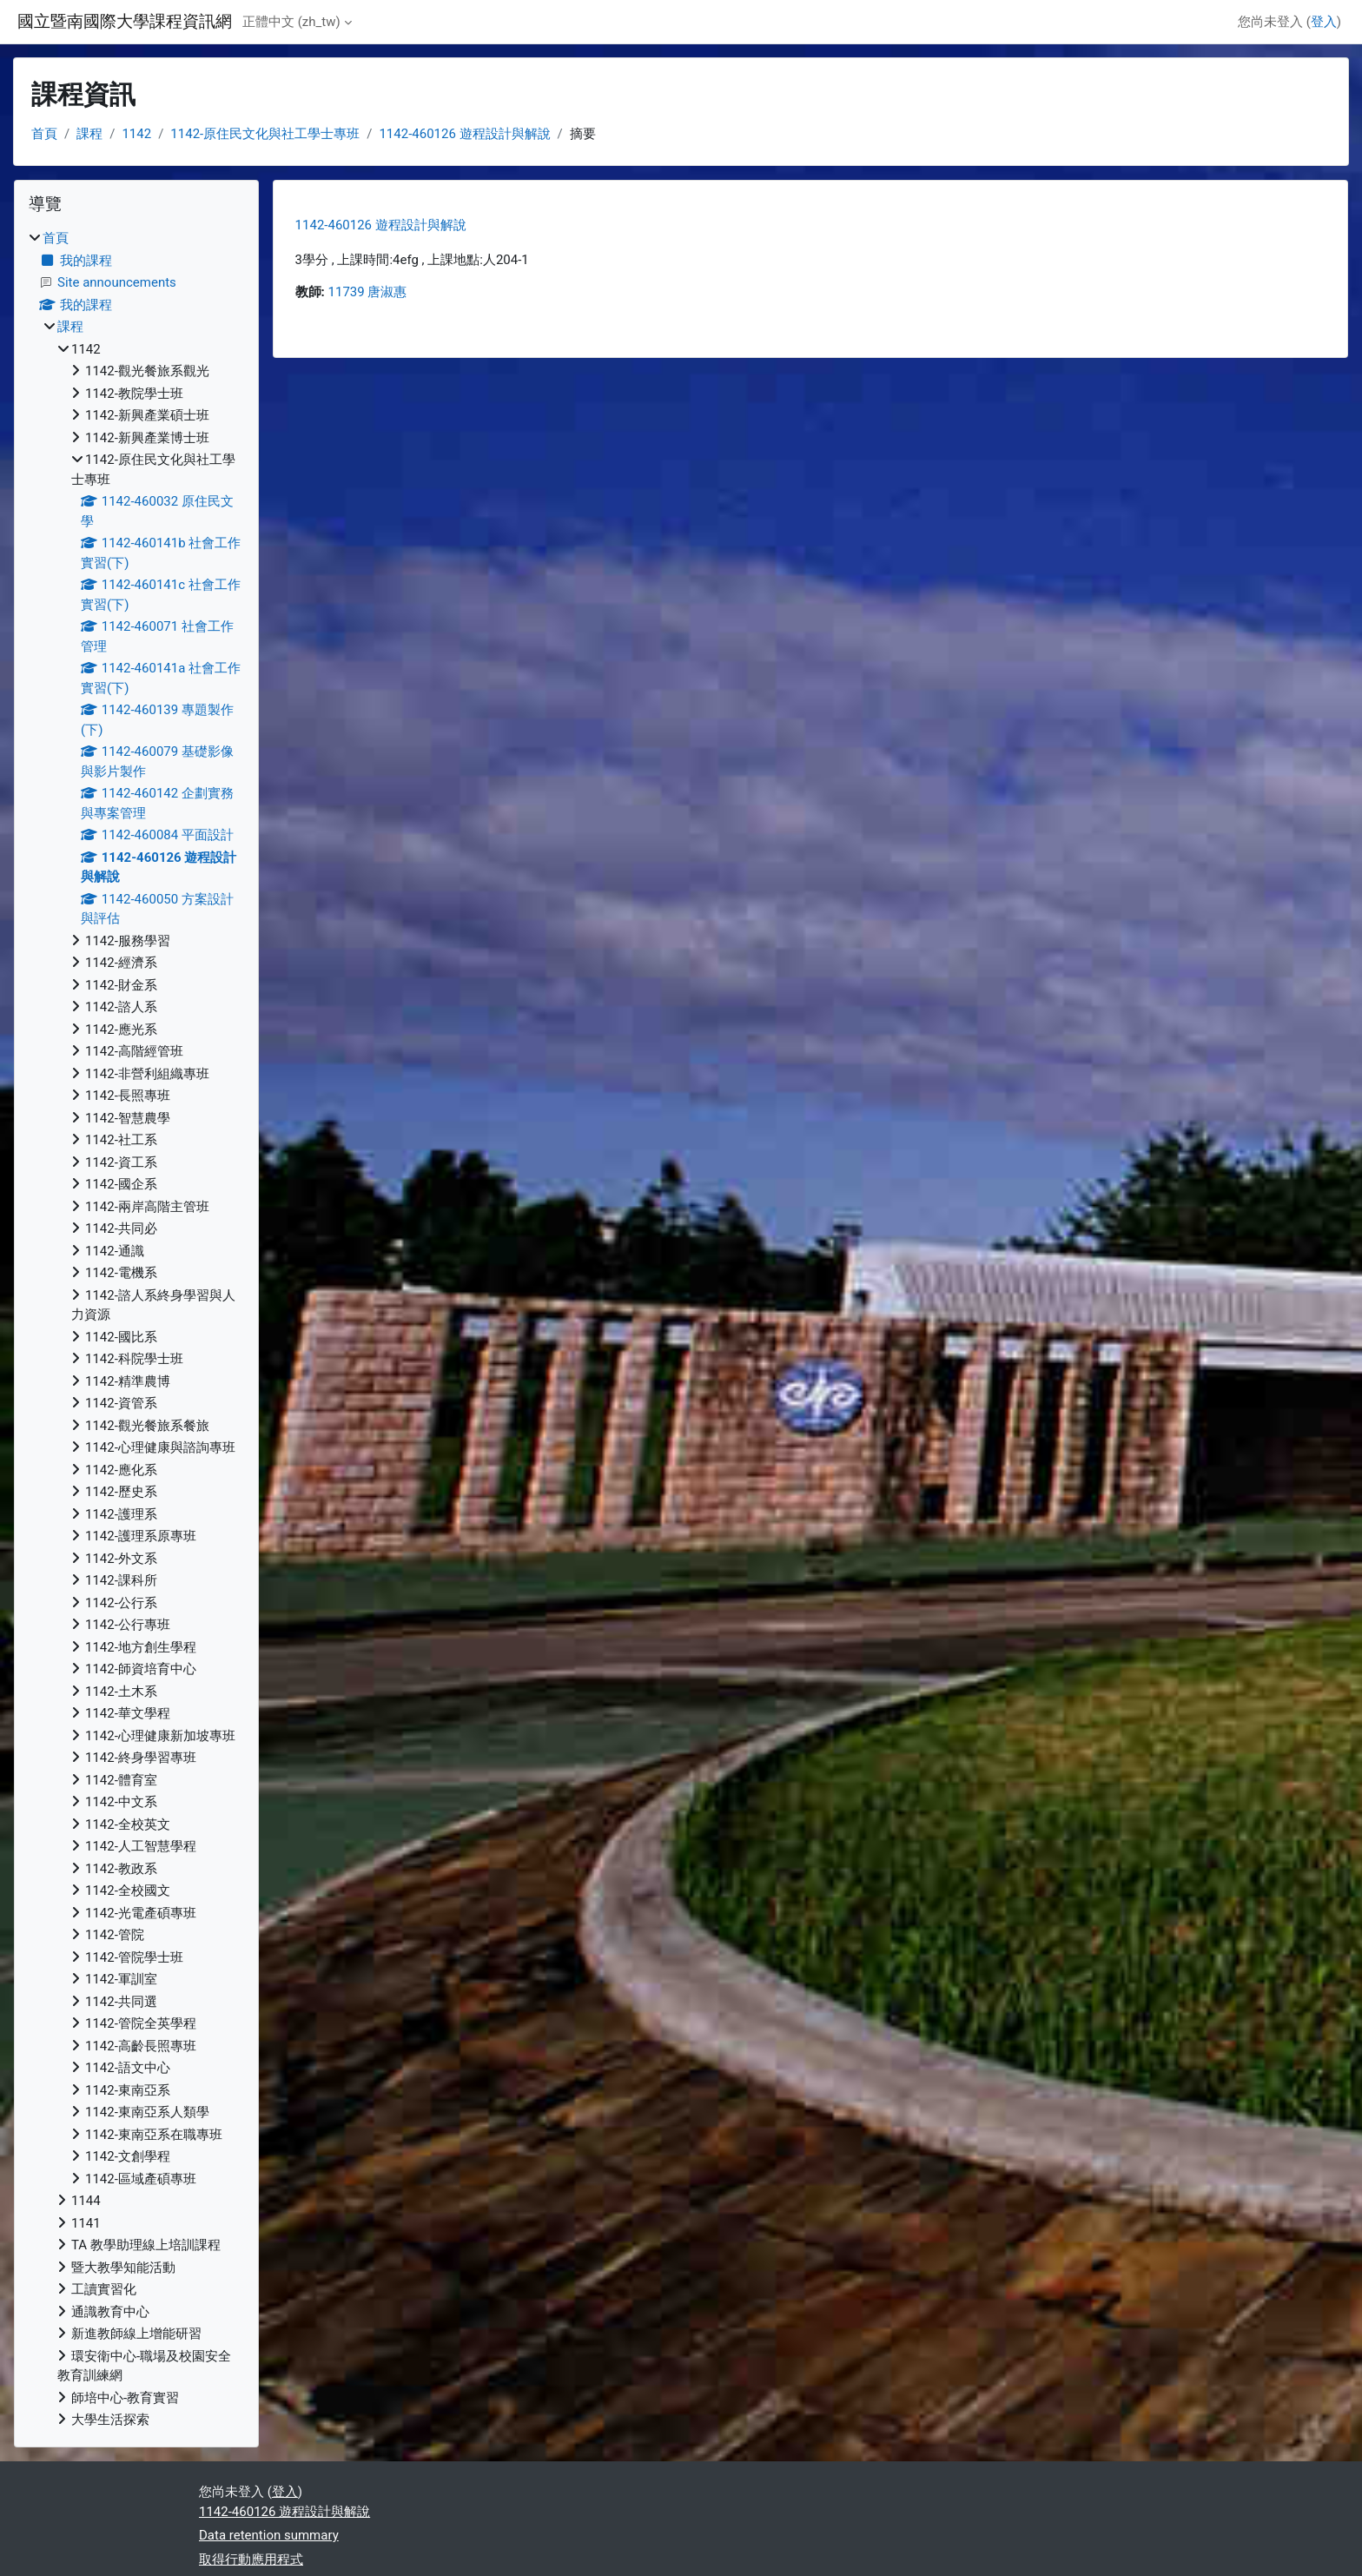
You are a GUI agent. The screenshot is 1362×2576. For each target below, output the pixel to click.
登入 (1324, 22)
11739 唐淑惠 (367, 292)
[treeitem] (136, 1329)
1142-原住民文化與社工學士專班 (265, 134)
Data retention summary (269, 2535)
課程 (89, 134)
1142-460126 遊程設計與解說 (464, 134)
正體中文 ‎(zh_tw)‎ (291, 22)
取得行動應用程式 (251, 2559)
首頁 (44, 134)
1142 (136, 134)
